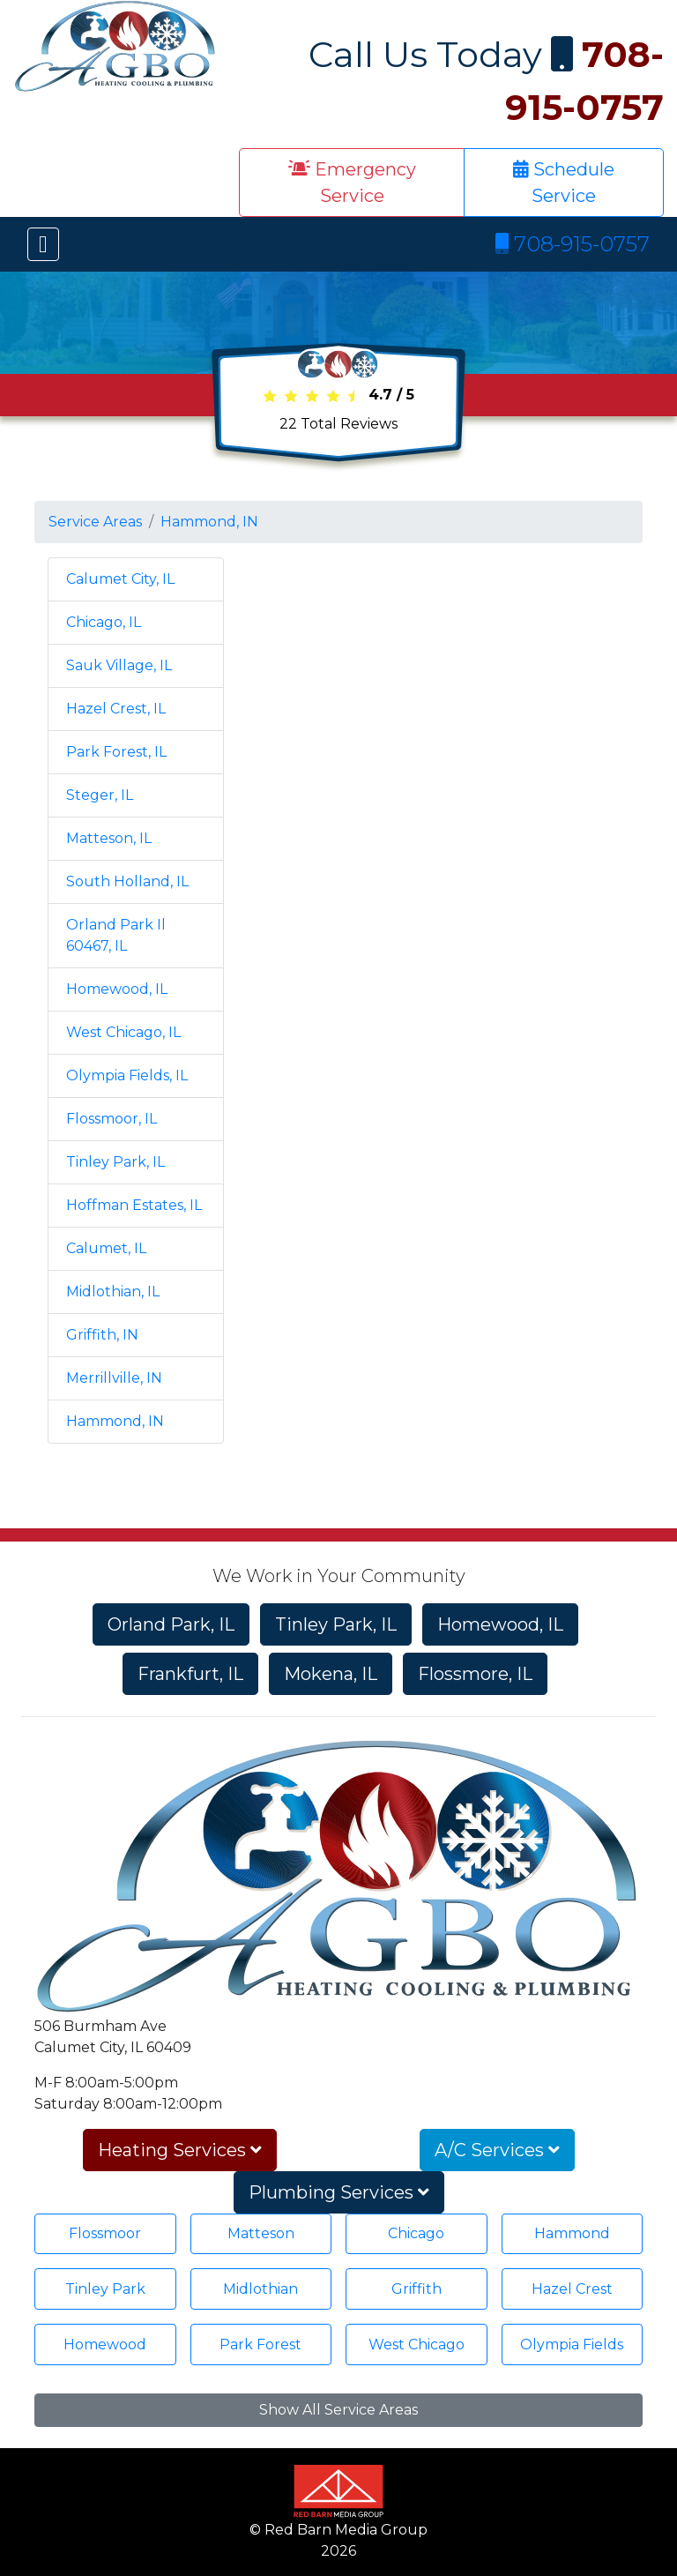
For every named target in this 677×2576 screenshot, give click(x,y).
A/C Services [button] (497, 2150)
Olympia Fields (571, 2344)
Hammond (572, 2233)
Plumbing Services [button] (339, 2192)
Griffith (416, 2289)
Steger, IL (99, 795)
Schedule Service (563, 182)
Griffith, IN (102, 1334)
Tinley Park (105, 2289)
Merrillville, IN (114, 1378)
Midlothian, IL (113, 1291)
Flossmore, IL (475, 1673)
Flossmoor (105, 2233)
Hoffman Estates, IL (134, 1205)
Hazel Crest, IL (116, 708)
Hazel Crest (572, 2289)
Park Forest (260, 2344)
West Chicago (416, 2344)
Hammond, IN (209, 521)
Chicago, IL (103, 622)
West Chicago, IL (123, 1032)
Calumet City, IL (120, 579)
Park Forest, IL (116, 751)
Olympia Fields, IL (127, 1075)
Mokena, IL (330, 1673)
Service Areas (95, 521)
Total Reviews (338, 423)
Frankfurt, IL (190, 1673)
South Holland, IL (127, 881)
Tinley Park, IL (115, 1162)
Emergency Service (352, 182)
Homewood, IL (116, 989)
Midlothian (260, 2289)
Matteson (260, 2233)
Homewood (104, 2344)
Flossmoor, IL (111, 1118)
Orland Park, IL (171, 1624)
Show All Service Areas (338, 2409)
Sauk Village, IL (119, 665)
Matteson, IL (109, 838)
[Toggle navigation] (43, 244)
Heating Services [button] (180, 2150)
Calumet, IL (106, 1248)
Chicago (416, 2233)
